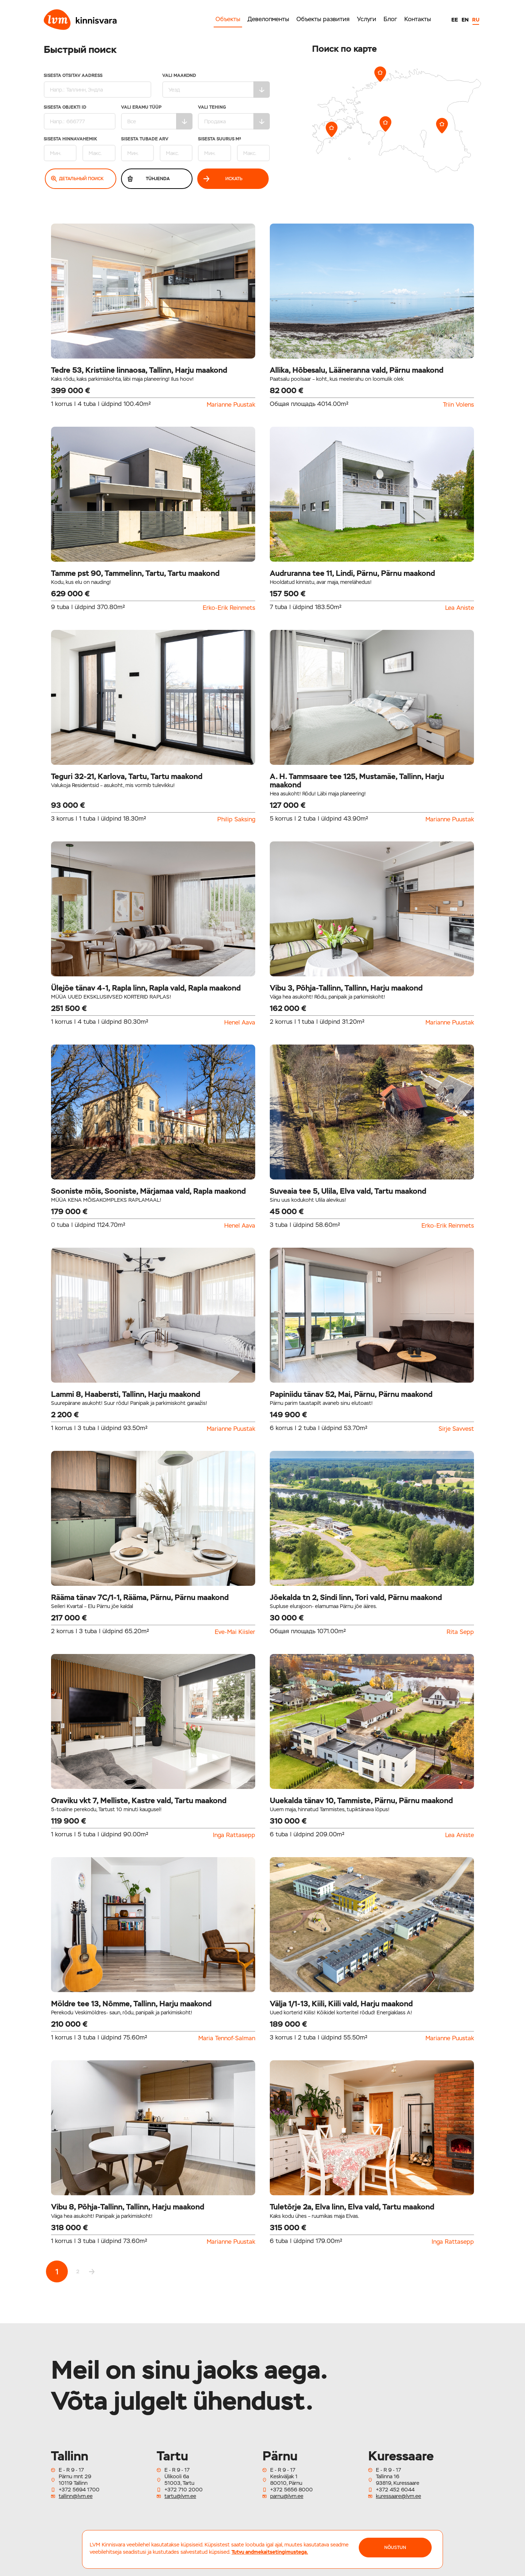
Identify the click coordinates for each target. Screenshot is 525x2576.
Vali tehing (234, 117)
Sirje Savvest (456, 1429)
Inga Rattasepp (234, 1835)
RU (475, 19)
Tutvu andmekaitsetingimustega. (270, 2552)
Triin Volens (458, 405)
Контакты (417, 19)
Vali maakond (216, 85)
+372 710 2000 (183, 2489)
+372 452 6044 (395, 2489)
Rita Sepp (460, 1632)
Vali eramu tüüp (157, 117)
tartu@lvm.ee (180, 2496)
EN (465, 19)
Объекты (227, 19)
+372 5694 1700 (79, 2489)
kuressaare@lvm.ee (398, 2496)
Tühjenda (148, 179)
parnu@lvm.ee (286, 2496)
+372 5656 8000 (291, 2489)
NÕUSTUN (395, 2547)
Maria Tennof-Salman (226, 2038)
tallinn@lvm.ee (76, 2496)
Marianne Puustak (231, 405)
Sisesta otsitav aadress (97, 85)
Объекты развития (323, 19)
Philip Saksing (236, 819)
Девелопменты (268, 19)
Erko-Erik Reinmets (229, 608)
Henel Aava (239, 1023)
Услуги (366, 19)
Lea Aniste (459, 608)
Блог (390, 19)
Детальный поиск (77, 179)
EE (454, 19)
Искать (222, 179)
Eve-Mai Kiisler (235, 1632)
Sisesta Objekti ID (80, 117)
